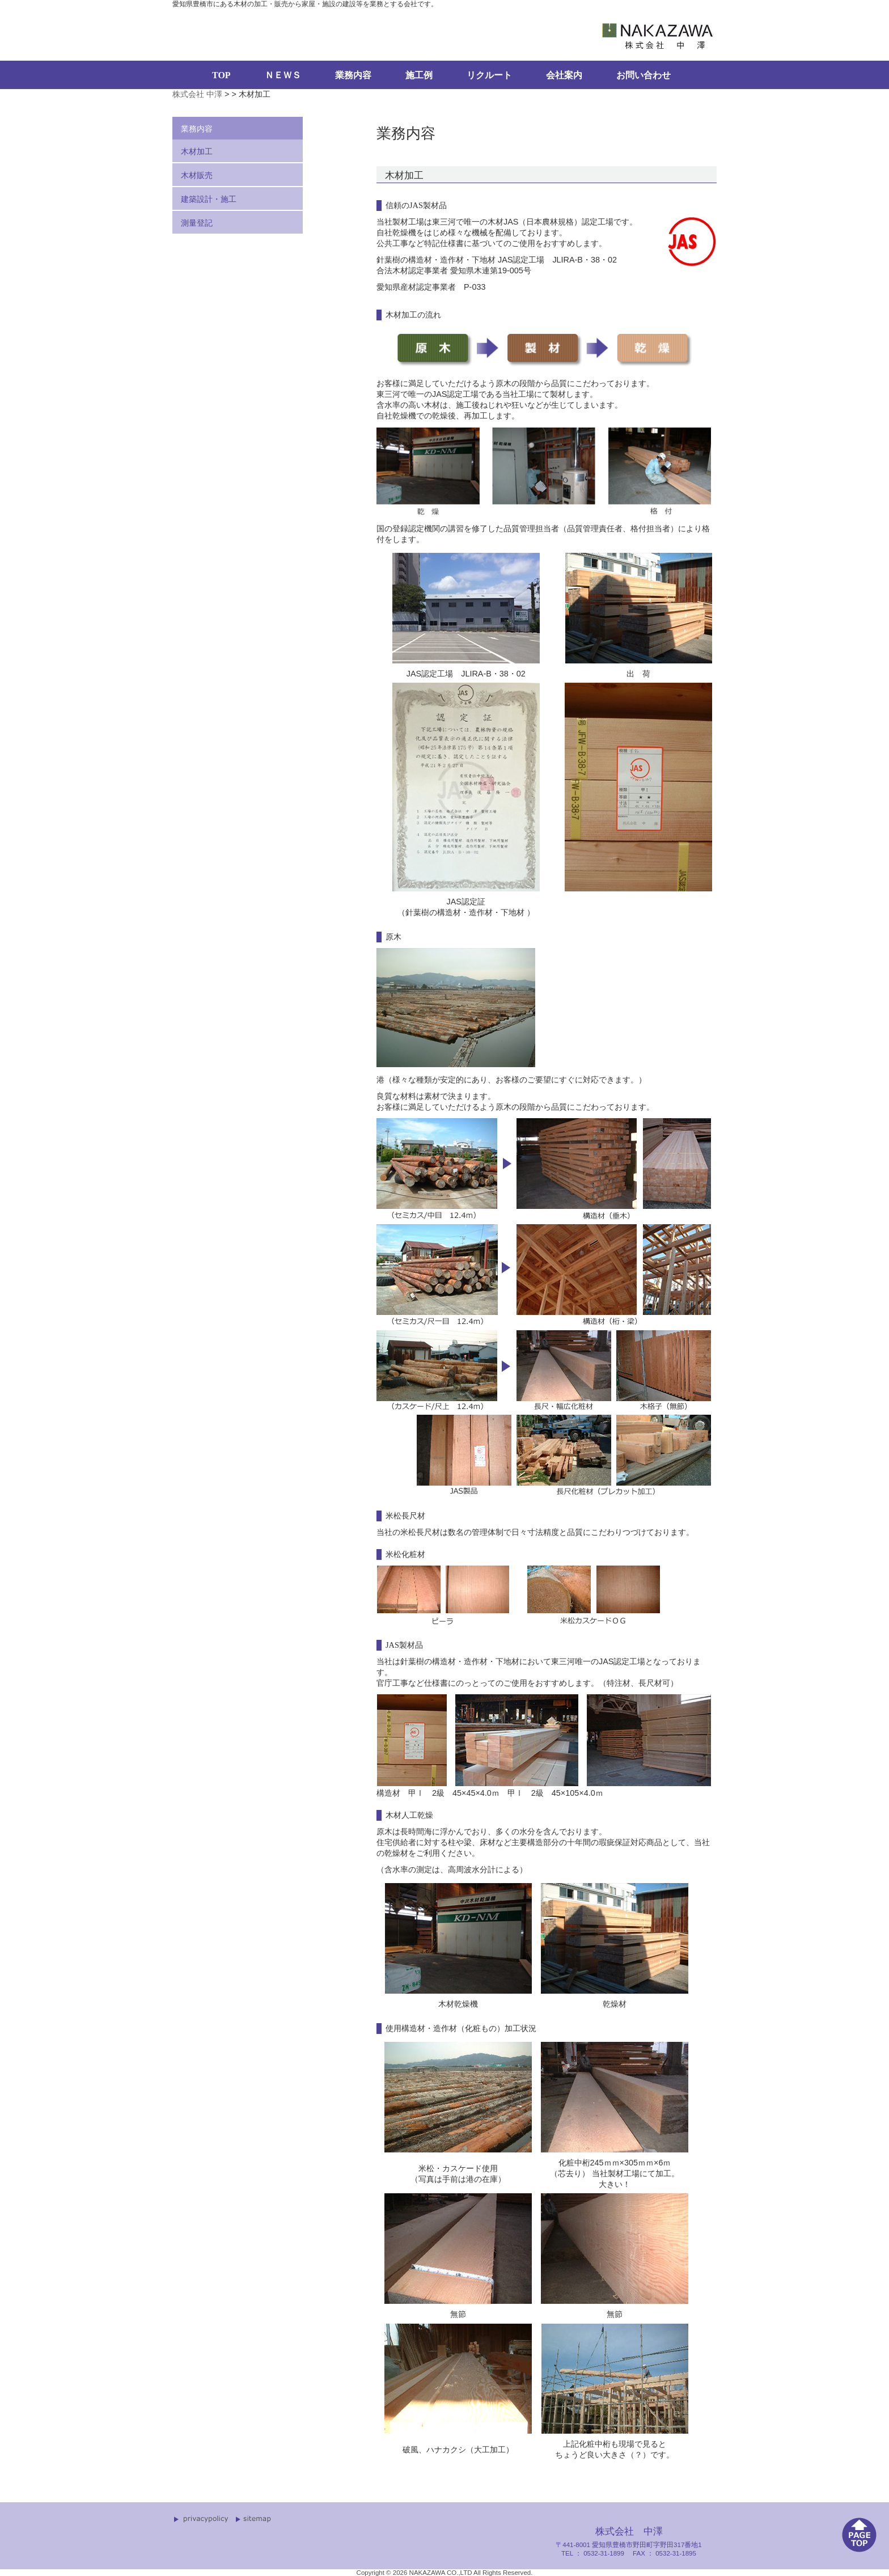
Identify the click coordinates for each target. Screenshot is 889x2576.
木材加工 (197, 151)
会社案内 (564, 75)
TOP (221, 75)
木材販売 (197, 175)
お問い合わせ (643, 75)
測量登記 (197, 222)
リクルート (489, 75)
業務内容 (353, 75)
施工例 (419, 75)
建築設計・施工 (208, 199)
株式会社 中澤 (197, 94)
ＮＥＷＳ (283, 75)
